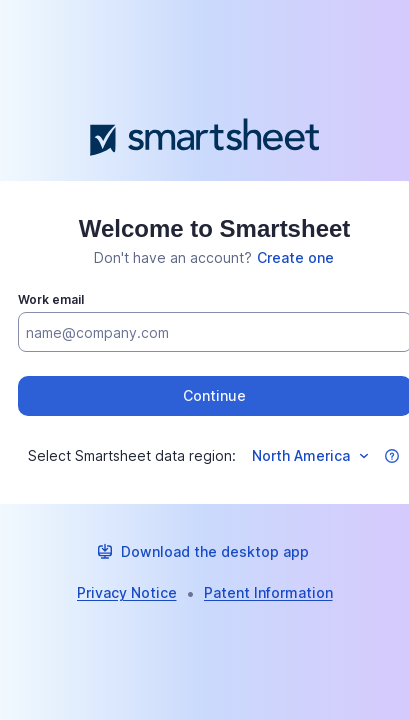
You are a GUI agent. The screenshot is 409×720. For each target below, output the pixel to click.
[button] (392, 456)
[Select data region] (309, 456)
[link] (295, 258)
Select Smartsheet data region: (132, 455)
